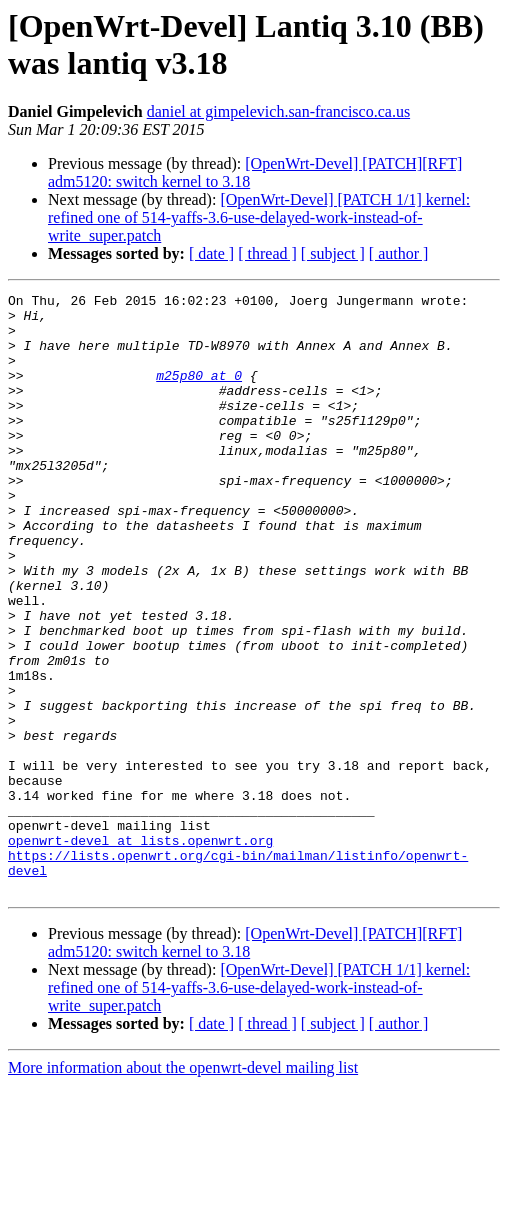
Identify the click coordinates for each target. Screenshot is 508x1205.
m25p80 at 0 (199, 393)
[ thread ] (267, 253)
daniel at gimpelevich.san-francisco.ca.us (278, 111)
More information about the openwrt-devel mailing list (183, 1187)
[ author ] (399, 253)
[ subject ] (333, 253)
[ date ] (211, 253)
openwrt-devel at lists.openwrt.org (140, 951)
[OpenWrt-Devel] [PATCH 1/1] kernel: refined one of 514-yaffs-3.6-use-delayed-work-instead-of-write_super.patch (259, 217)
